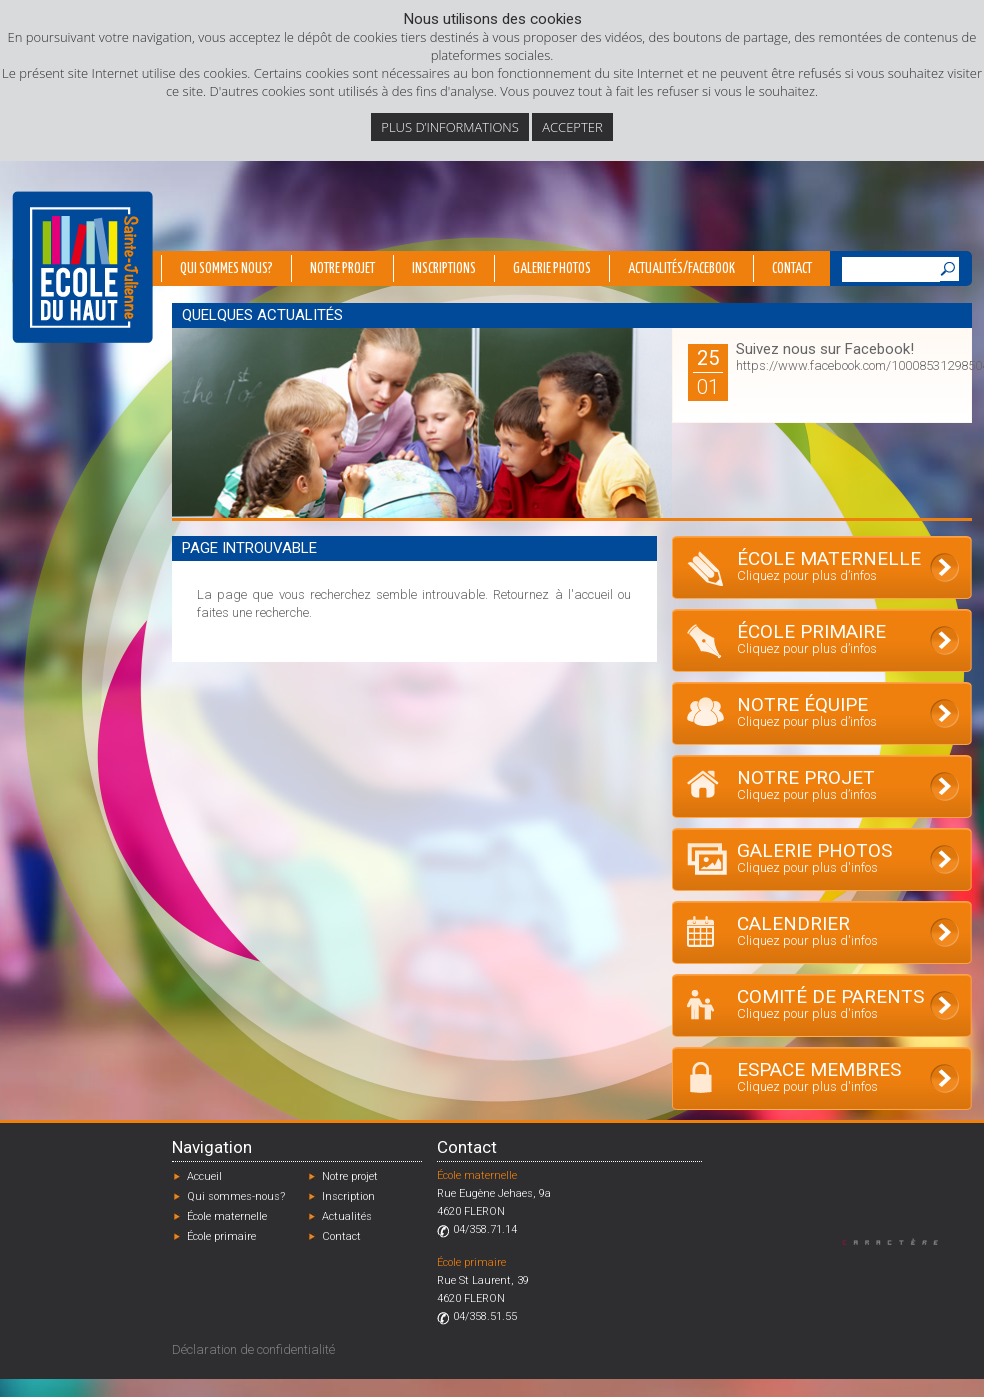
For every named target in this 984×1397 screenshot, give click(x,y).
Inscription (348, 1196)
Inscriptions (444, 269)
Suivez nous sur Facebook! (825, 349)
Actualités (347, 1216)
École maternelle (227, 1216)
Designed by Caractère (899, 1241)
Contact (792, 269)
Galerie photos (552, 269)
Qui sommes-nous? (236, 1196)
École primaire (221, 1236)
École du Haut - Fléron (82, 267)
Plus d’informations (450, 127)
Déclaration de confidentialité (253, 1349)
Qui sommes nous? (226, 269)
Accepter (572, 127)
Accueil (204, 1176)
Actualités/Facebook (681, 269)
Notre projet (342, 269)
